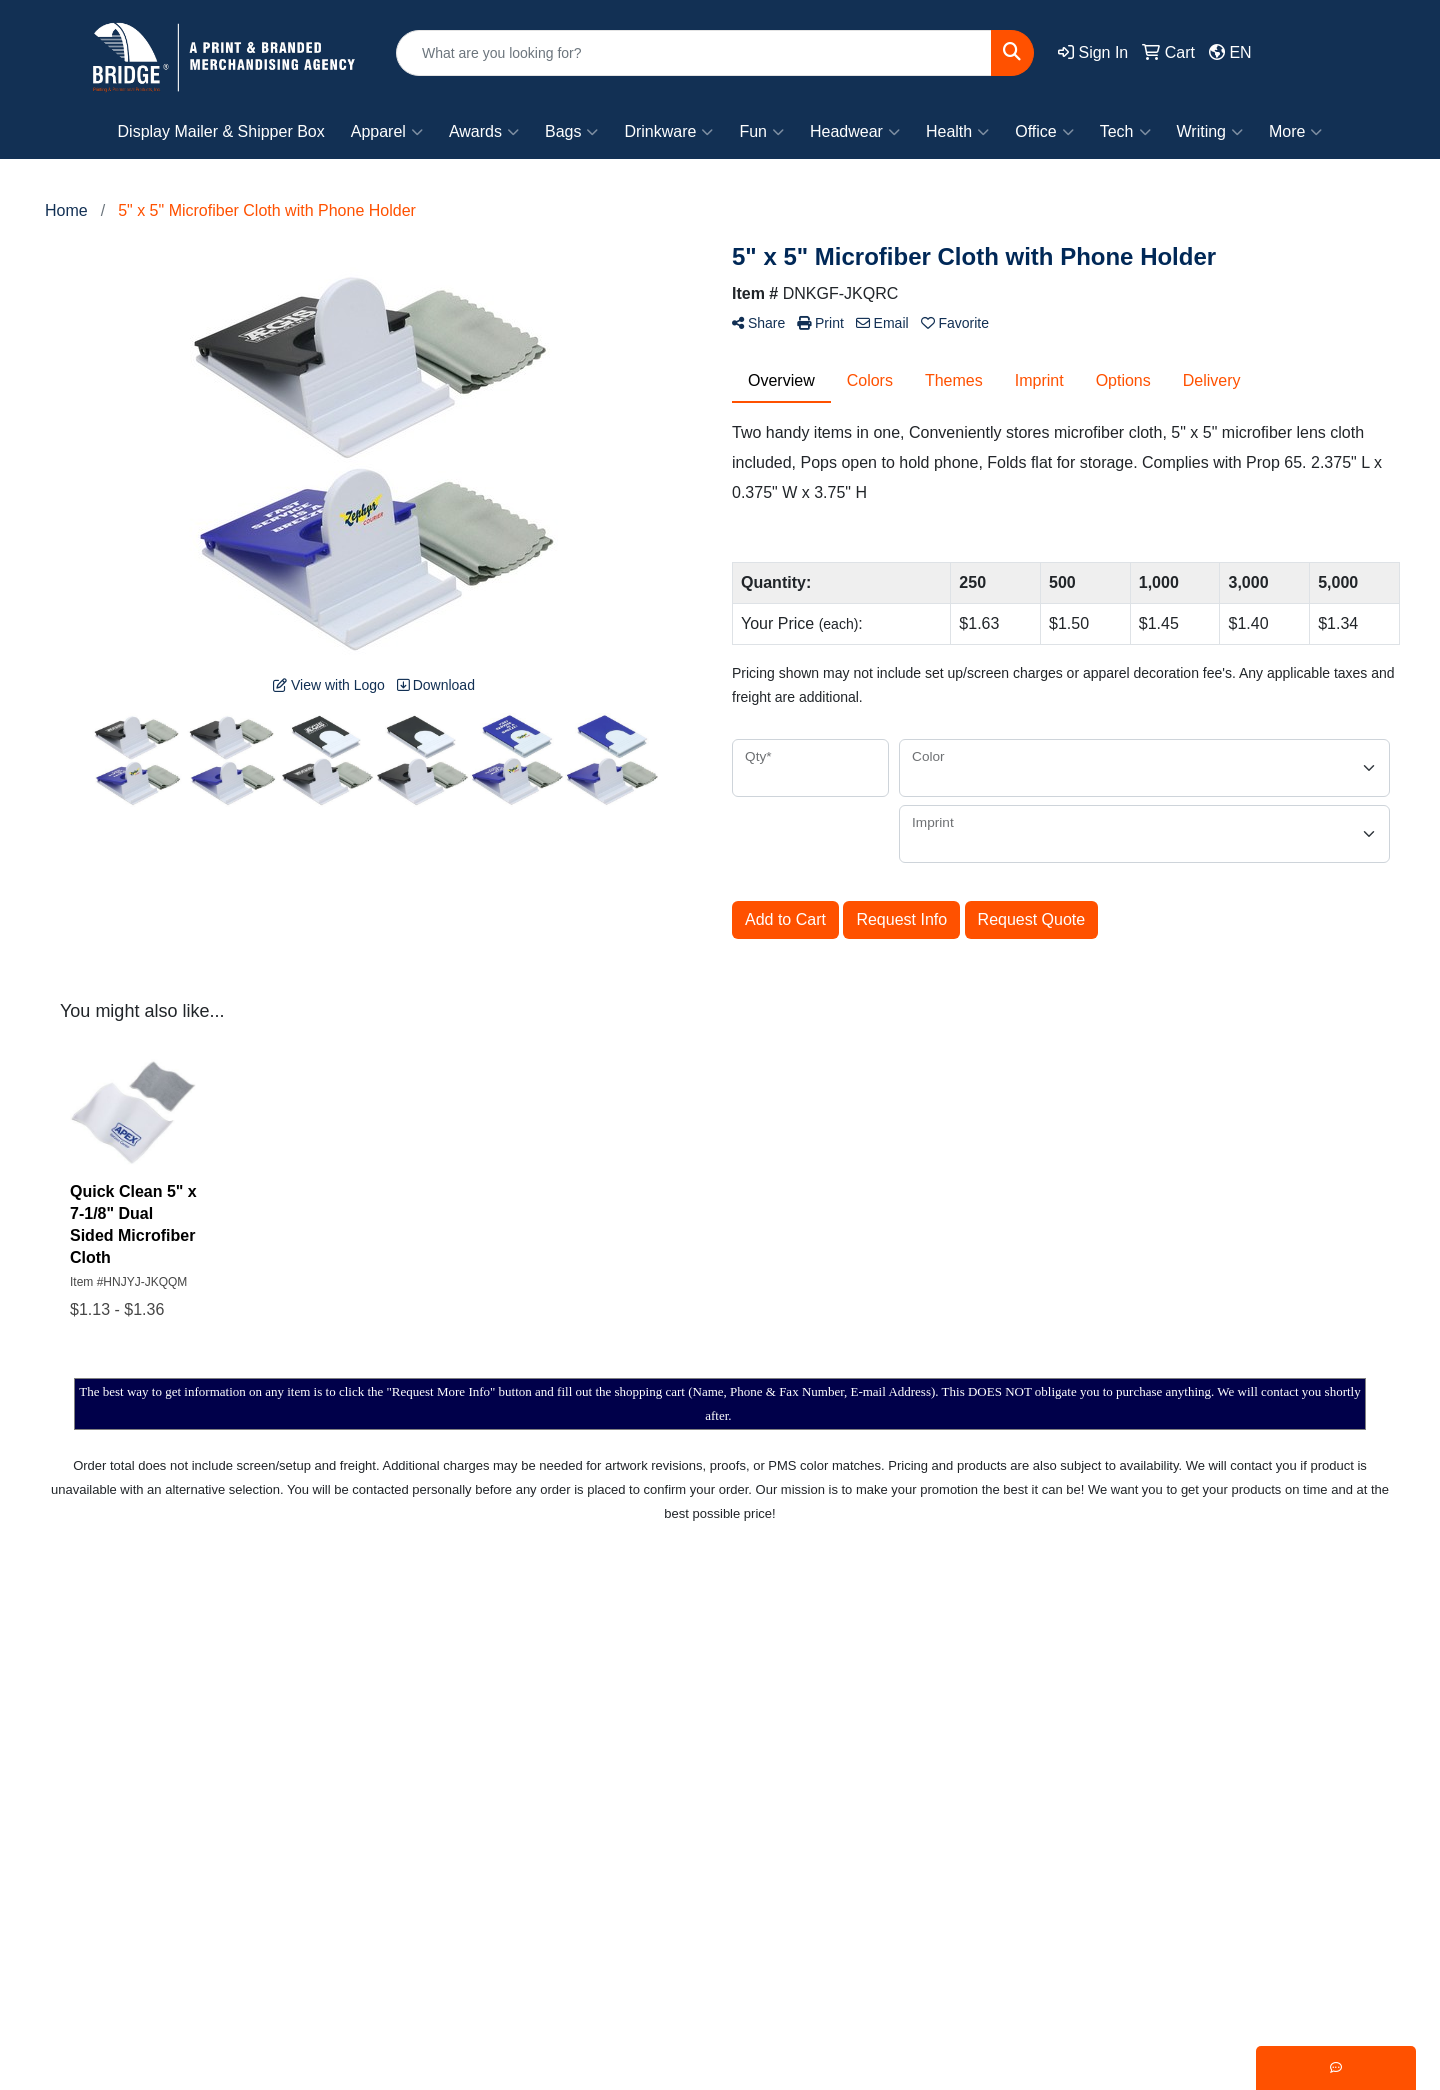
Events (1224, 1647)
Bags (571, 132)
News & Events (676, 1776)
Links (833, 1819)
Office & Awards (1063, 1819)
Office (1044, 132)
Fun (761, 132)
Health (957, 132)
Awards (484, 132)
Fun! (1023, 1776)
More (1295, 132)
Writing (1210, 132)
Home (643, 1647)
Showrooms (857, 1690)
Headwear (855, 132)
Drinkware (668, 132)
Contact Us (661, 1733)
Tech (1125, 132)
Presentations (864, 1733)
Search (840, 1647)
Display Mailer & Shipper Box (221, 131)
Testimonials (859, 1776)
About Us (655, 1690)
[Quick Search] (694, 53)
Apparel (387, 132)
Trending (1231, 1733)
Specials (652, 1819)
